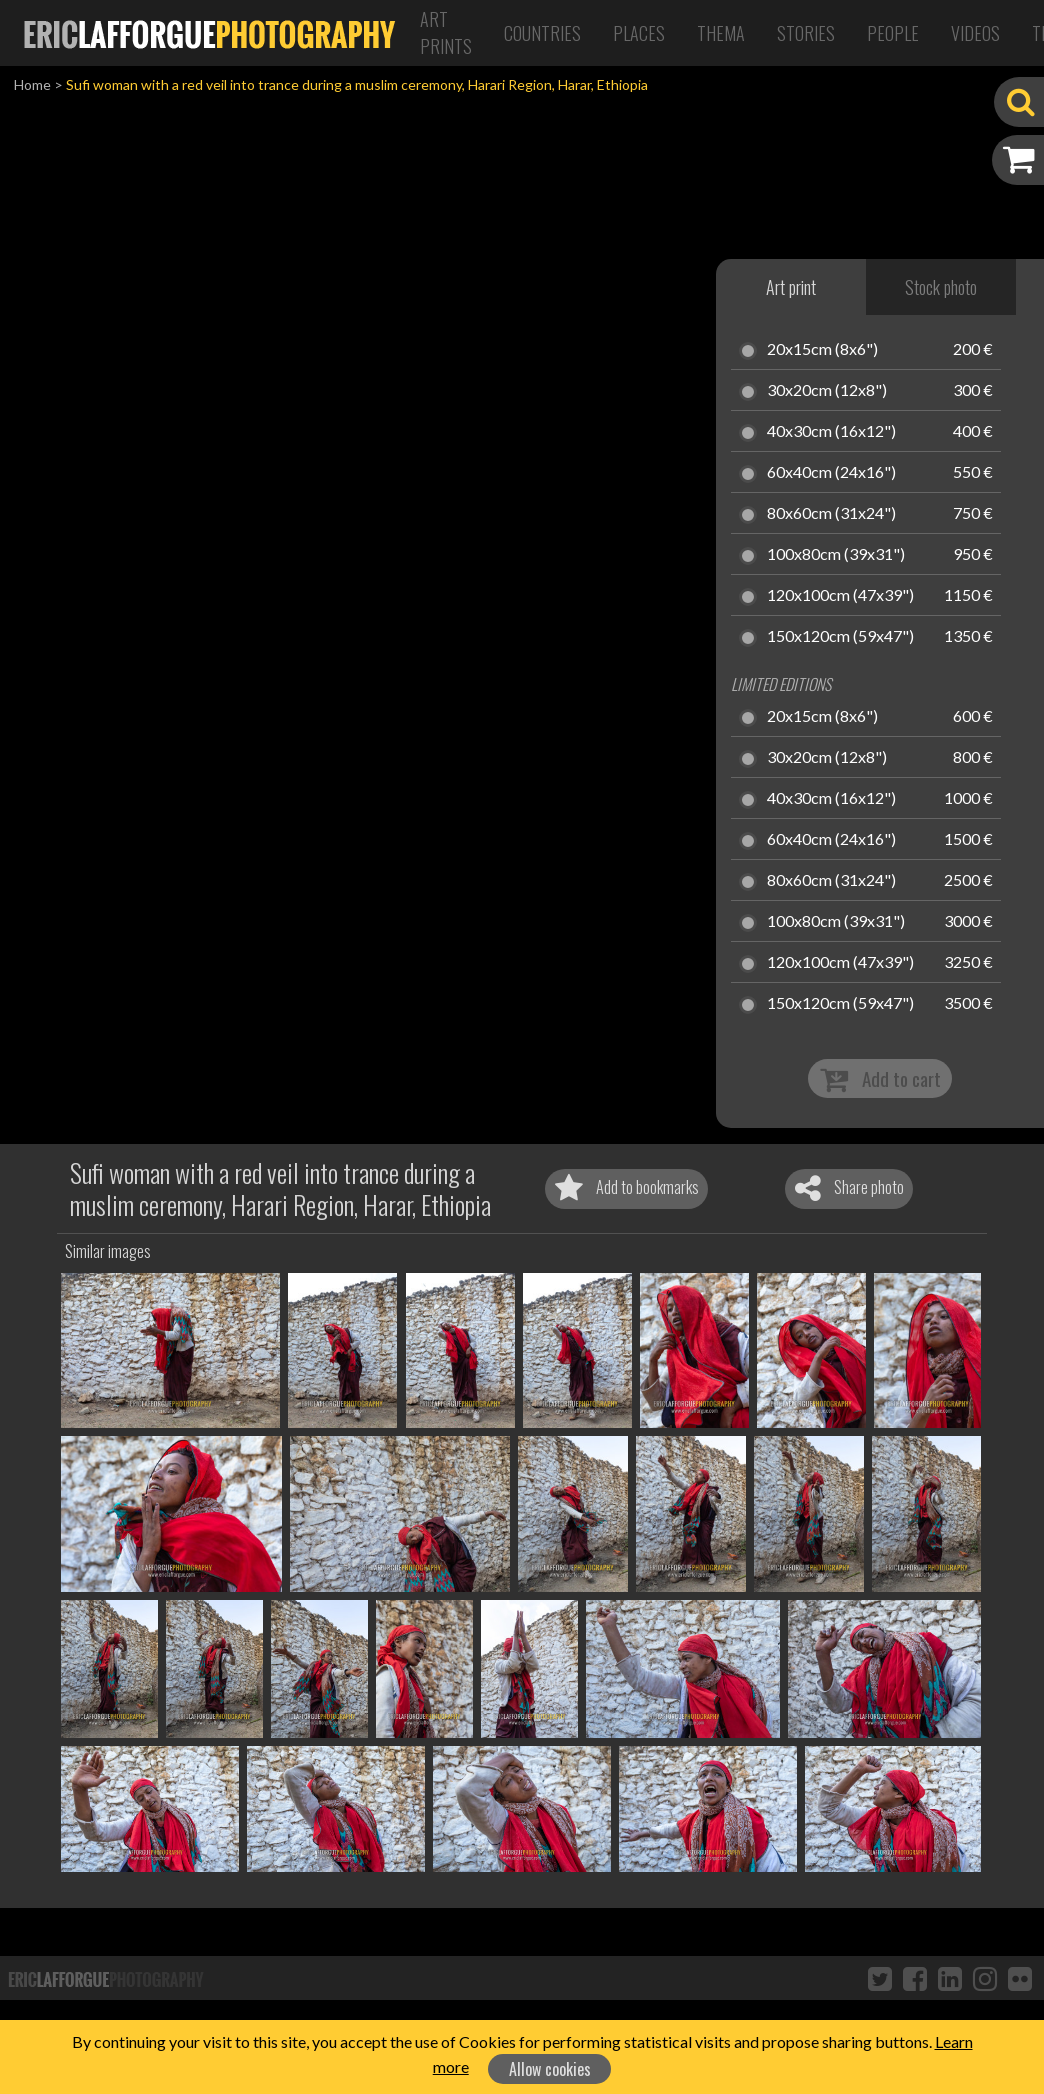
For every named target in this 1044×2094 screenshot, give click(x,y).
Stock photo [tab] (941, 287)
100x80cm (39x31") (836, 555)
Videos (975, 33)
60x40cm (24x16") (831, 473)
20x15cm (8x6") (822, 350)
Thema (721, 33)
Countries (542, 33)
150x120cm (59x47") (840, 637)
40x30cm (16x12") (831, 432)
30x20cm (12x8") (827, 391)
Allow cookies (550, 2069)
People (893, 33)
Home (32, 84)
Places (639, 33)
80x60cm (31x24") (831, 514)
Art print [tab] (791, 287)
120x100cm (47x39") (840, 596)
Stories (806, 33)
